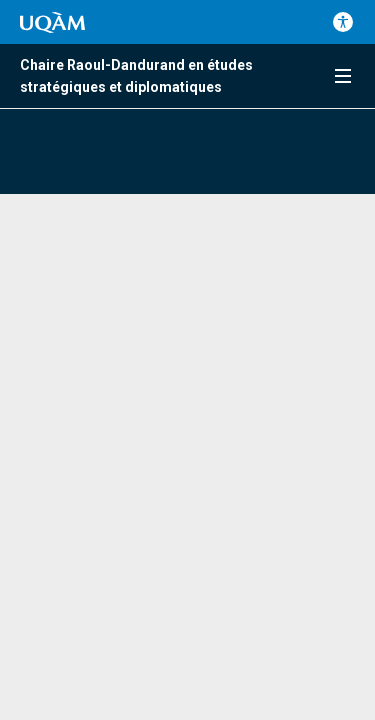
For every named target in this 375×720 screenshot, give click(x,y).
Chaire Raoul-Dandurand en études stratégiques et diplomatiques (136, 76)
